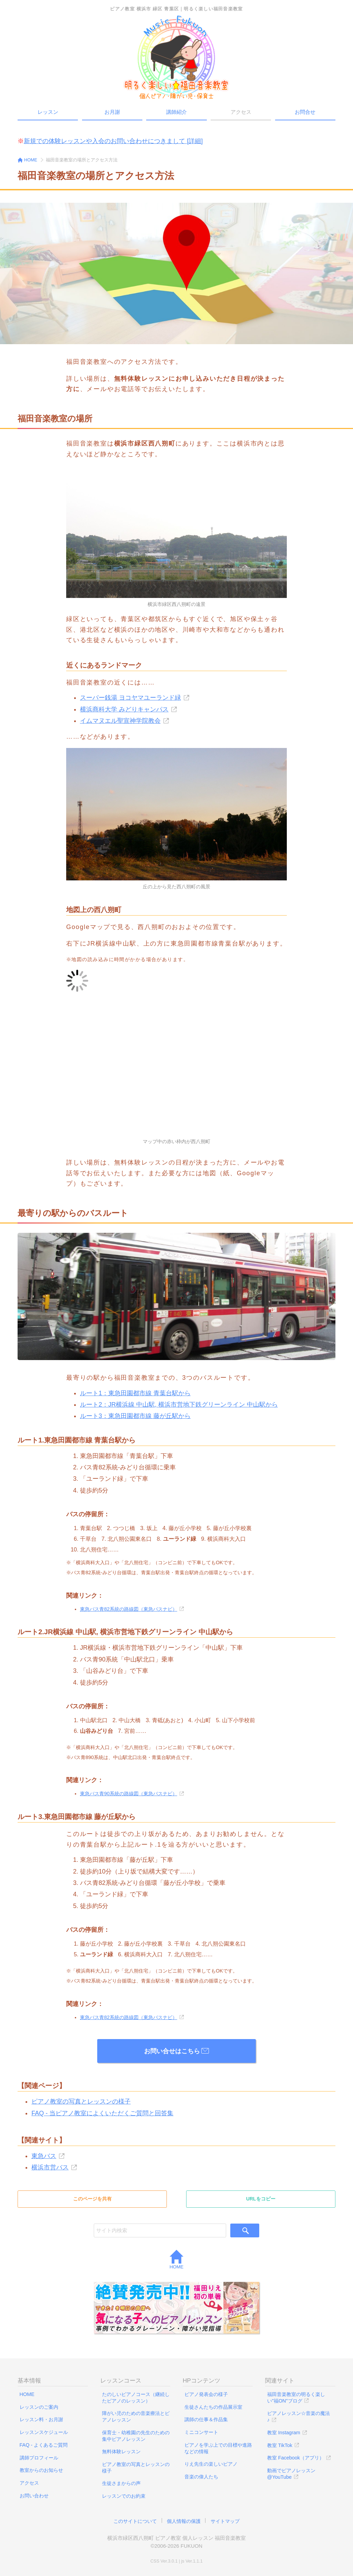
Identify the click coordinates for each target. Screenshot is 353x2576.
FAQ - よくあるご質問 (44, 2445)
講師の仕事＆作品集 (206, 2419)
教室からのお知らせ (41, 2470)
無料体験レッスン (121, 2451)
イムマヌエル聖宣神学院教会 (120, 720)
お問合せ (305, 112)
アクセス (29, 2483)
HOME (177, 2259)
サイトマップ (225, 2521)
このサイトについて (135, 2521)
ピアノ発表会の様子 (206, 2394)
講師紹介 (176, 112)
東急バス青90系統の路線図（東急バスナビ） (128, 1793)
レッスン (48, 112)
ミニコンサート (201, 2432)
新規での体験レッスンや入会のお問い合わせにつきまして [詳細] (113, 141)
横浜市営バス (50, 2167)
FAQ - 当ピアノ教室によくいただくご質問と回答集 (102, 2113)
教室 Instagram (283, 2432)
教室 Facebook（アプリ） (295, 2457)
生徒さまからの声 (121, 2483)
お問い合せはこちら (176, 2051)
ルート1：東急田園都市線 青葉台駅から (135, 1393)
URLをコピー (260, 2198)
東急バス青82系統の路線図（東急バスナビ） (128, 1609)
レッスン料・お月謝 (41, 2419)
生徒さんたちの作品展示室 (213, 2407)
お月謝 (112, 112)
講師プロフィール (39, 2457)
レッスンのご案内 (39, 2407)
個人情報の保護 (184, 2521)
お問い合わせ (34, 2495)
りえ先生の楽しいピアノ (211, 2464)
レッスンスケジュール (44, 2432)
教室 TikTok (279, 2445)
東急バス (43, 2156)
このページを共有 (92, 2198)
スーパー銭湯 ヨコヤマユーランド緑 (130, 697)
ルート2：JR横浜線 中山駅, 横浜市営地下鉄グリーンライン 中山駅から (179, 1404)
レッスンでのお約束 (123, 2496)
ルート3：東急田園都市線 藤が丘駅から (135, 1415)
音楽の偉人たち (201, 2476)
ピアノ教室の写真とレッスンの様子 (81, 2101)
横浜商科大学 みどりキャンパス (124, 709)
